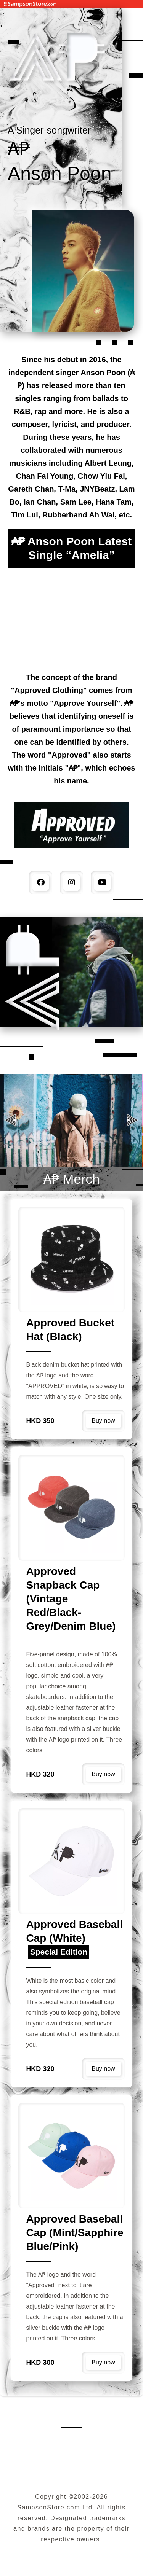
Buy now (103, 1420)
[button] (132, 1120)
